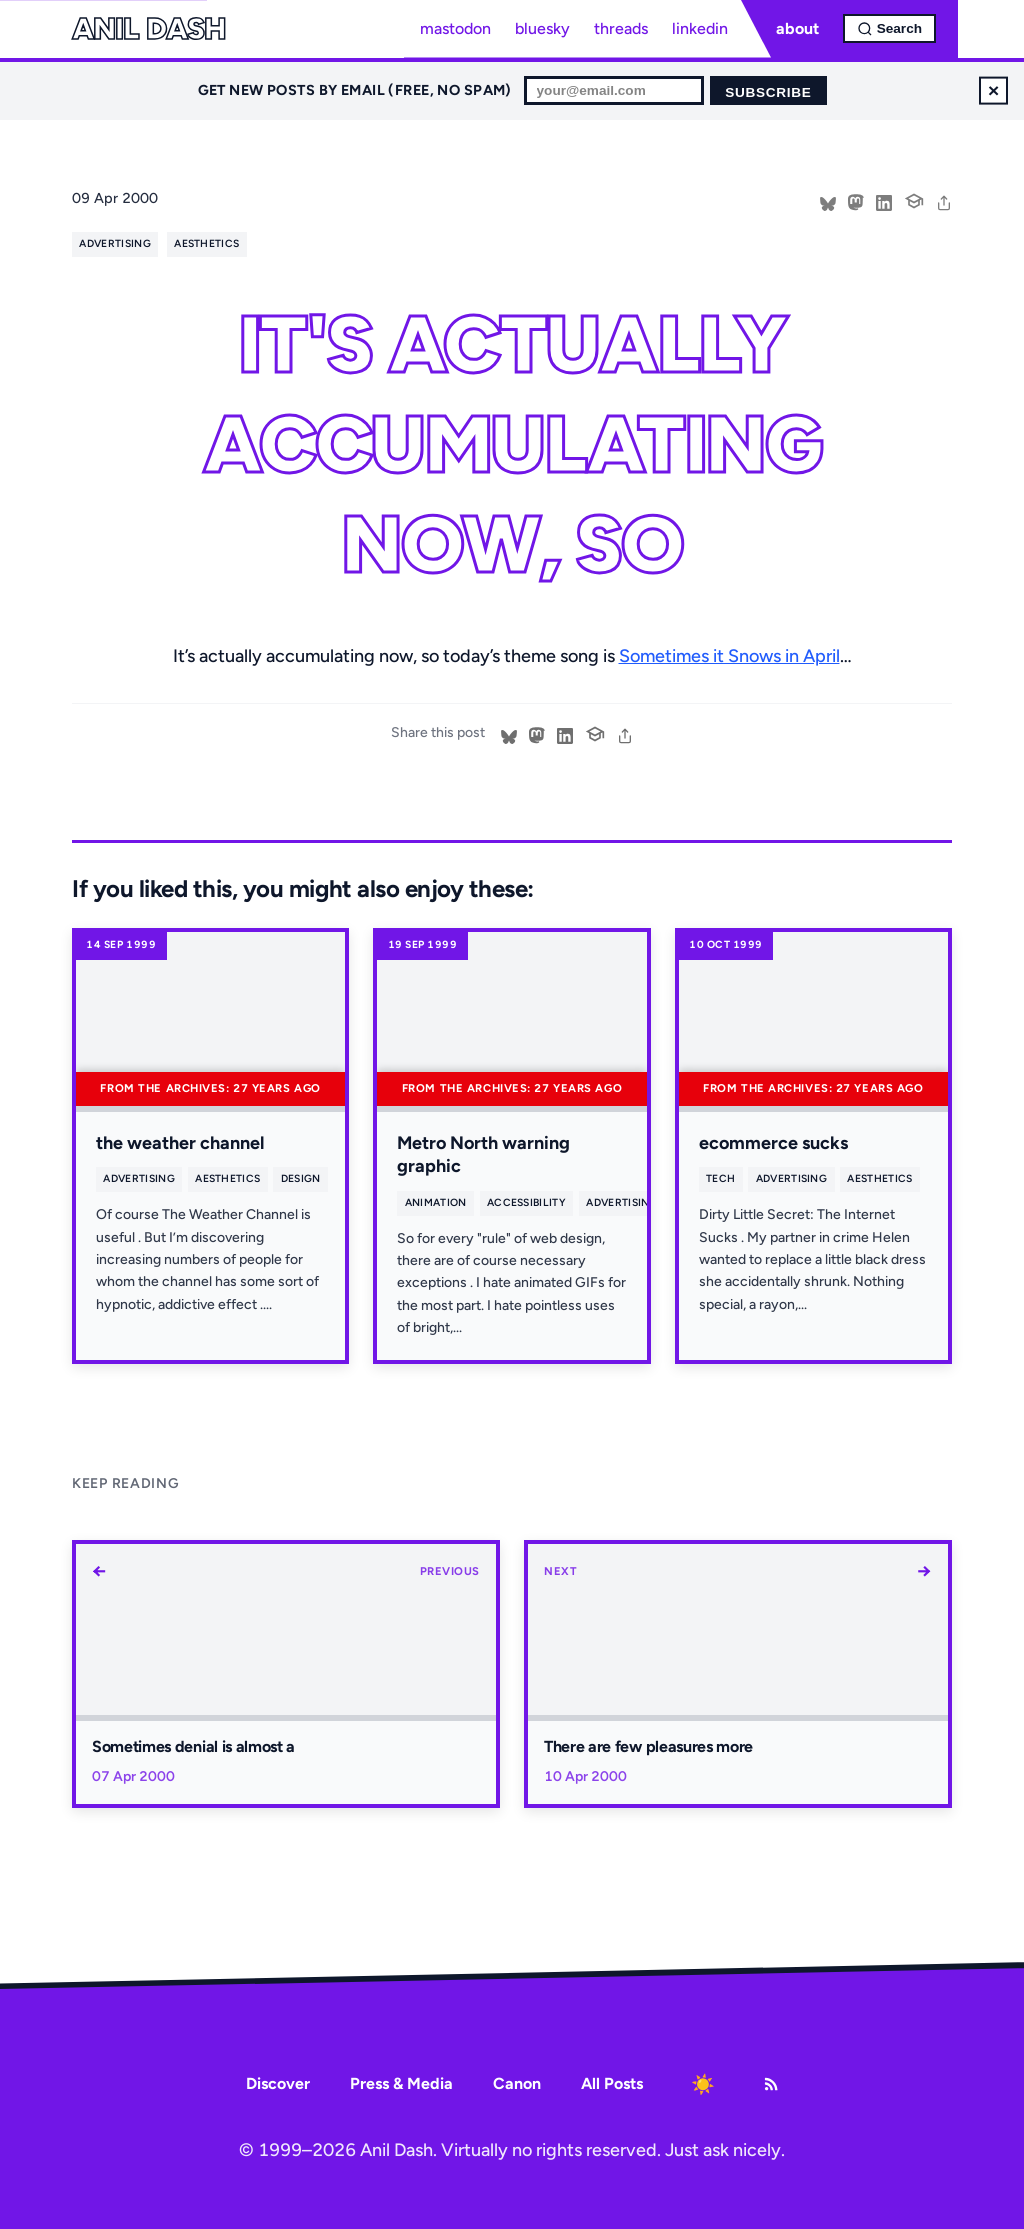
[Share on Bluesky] (828, 201)
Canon (517, 2083)
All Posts (612, 2083)
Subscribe (768, 92)
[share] (944, 201)
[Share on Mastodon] (856, 201)
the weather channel (180, 1143)
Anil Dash (148, 29)
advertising (114, 243)
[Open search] (889, 28)
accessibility (526, 1202)
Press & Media (401, 2083)
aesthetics (206, 243)
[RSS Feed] (771, 2084)
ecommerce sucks (773, 1143)
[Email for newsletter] (614, 90)
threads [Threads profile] (621, 28)
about (797, 28)
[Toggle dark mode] (703, 2084)
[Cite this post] (914, 199)
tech (720, 1178)
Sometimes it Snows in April (729, 656)
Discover (278, 2083)
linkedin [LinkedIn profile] (700, 28)
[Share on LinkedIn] (884, 201)
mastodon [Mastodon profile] (455, 28)
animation (436, 1202)
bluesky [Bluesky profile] (542, 28)
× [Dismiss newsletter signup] (993, 90)
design (301, 1178)
